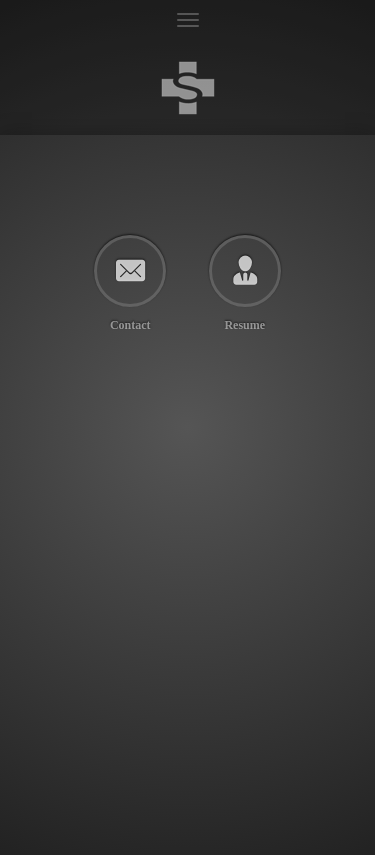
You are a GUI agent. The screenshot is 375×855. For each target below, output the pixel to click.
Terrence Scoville (187, 87)
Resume (244, 324)
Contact (130, 324)
